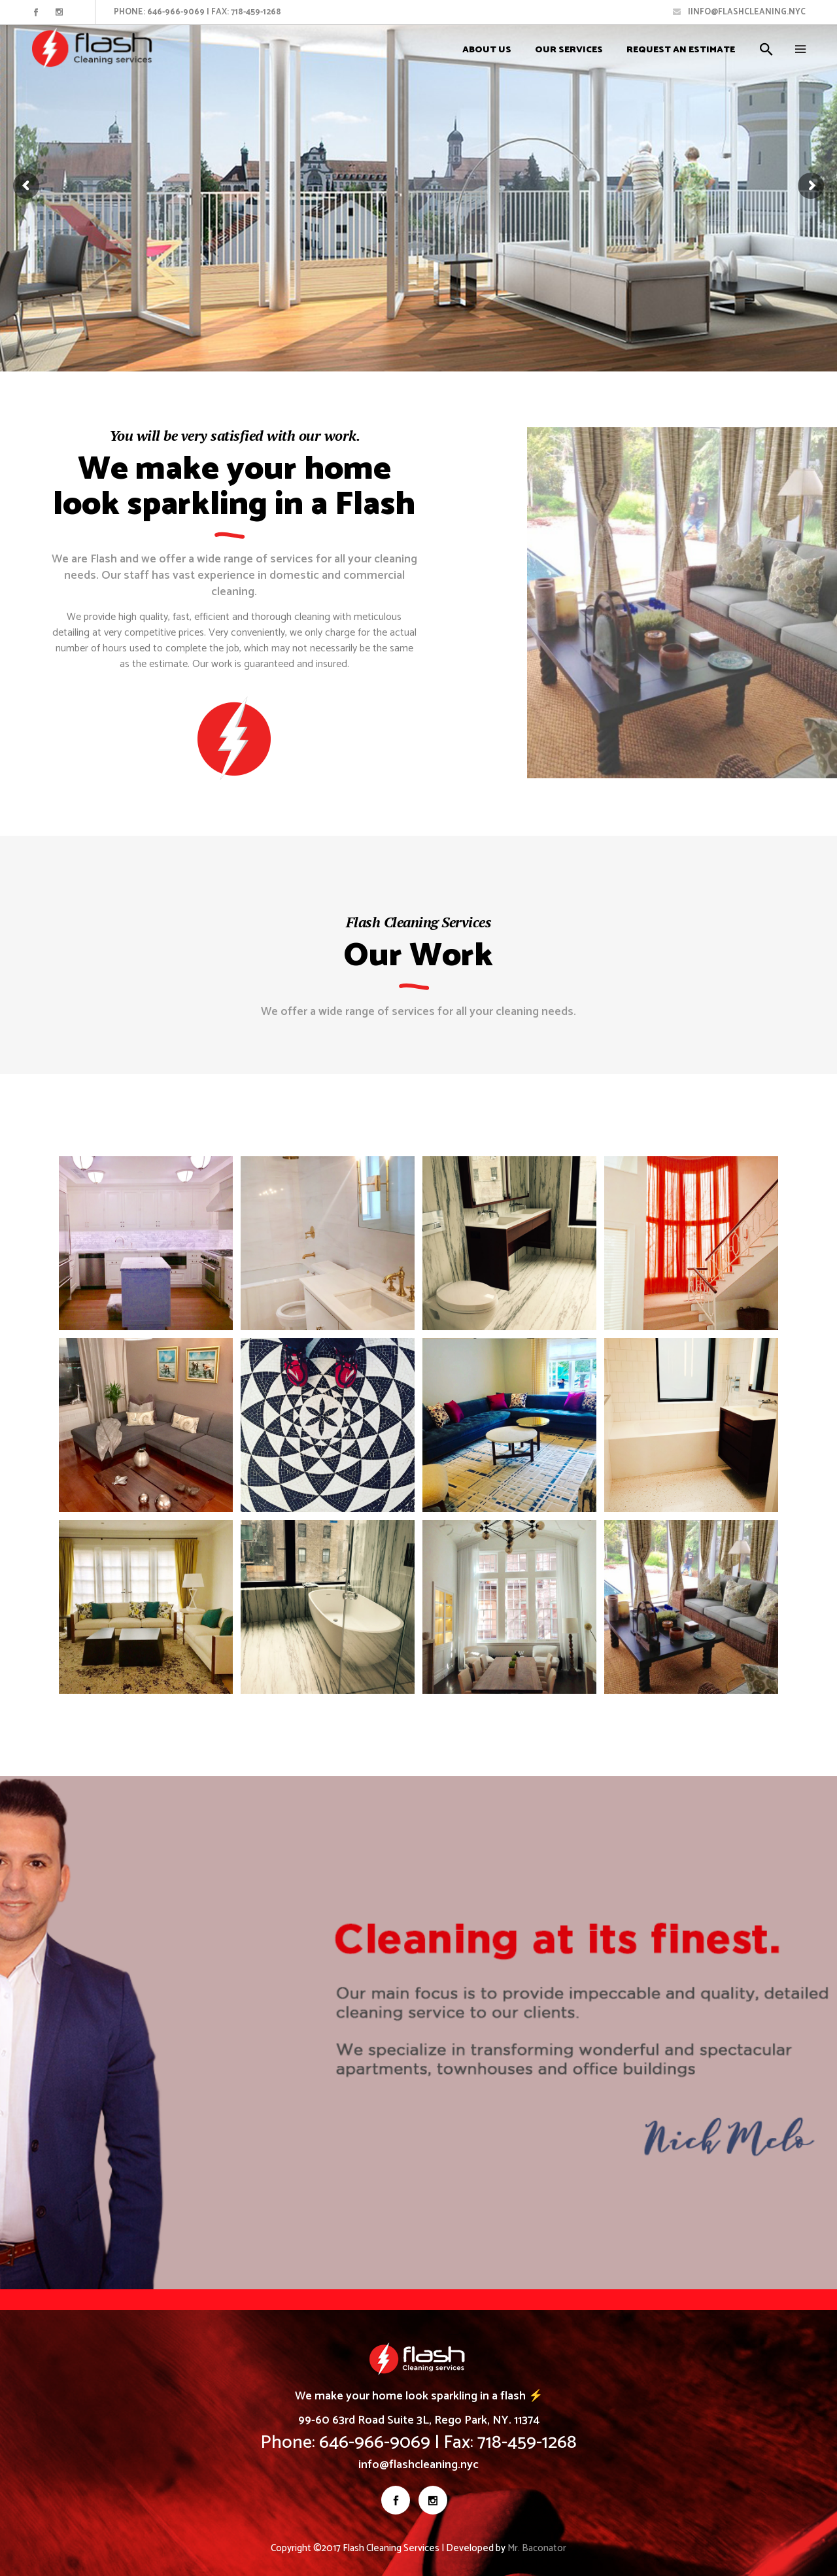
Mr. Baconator (536, 2548)
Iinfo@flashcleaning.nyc (739, 12)
